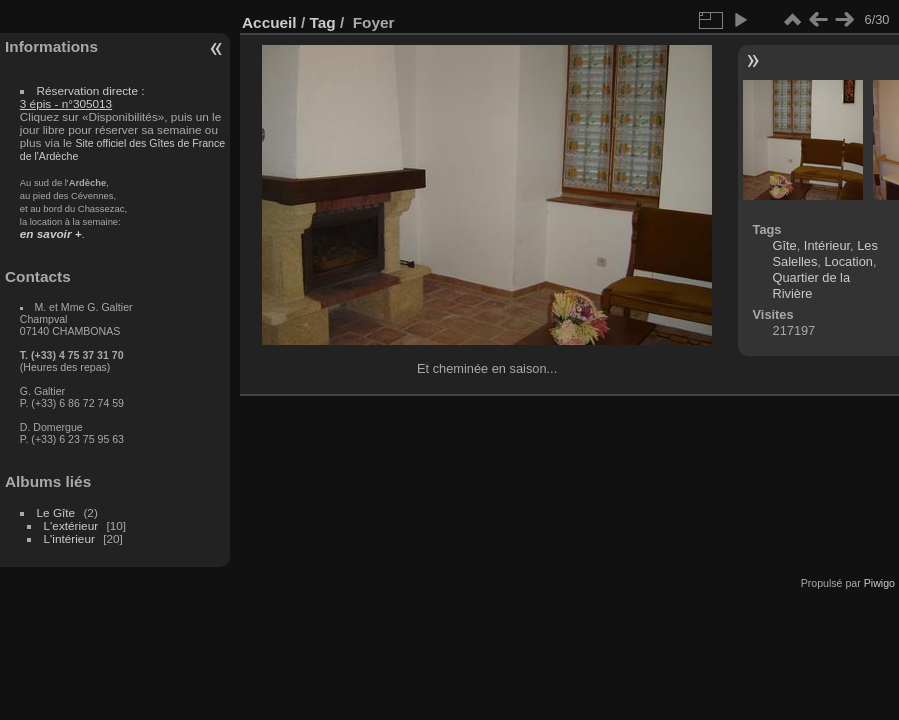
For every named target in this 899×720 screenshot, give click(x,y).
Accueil (269, 22)
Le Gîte (56, 512)
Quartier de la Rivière (812, 285)
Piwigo (879, 583)
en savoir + (51, 233)
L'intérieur (69, 538)
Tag (322, 22)
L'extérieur (71, 525)
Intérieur (827, 245)
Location (848, 261)
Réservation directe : (82, 97)
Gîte (785, 245)
